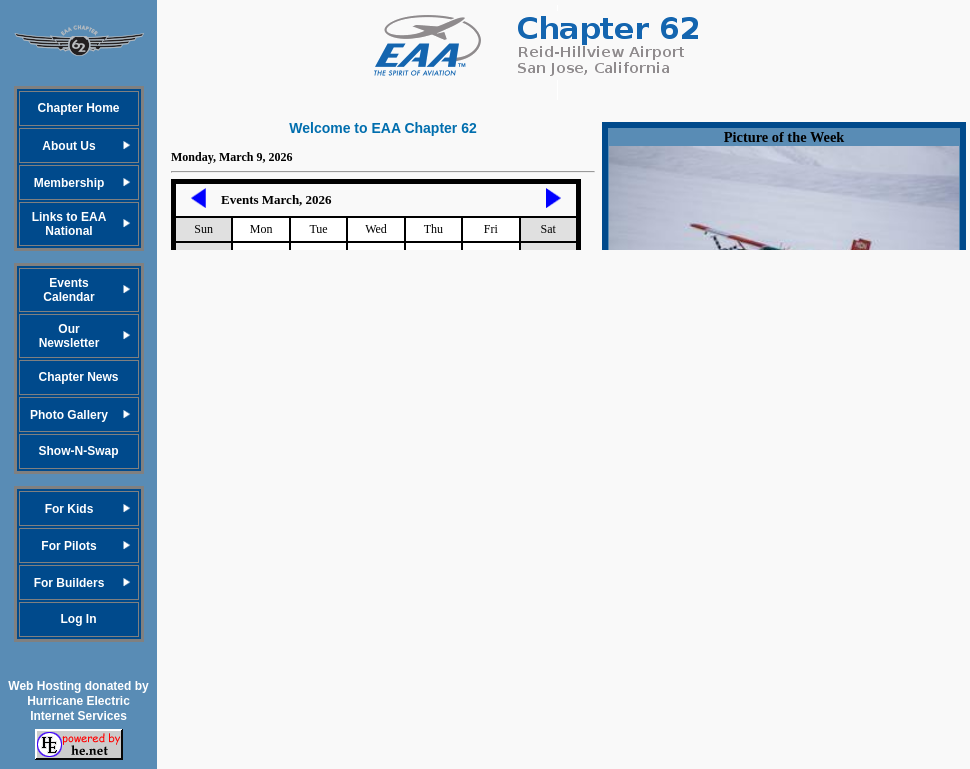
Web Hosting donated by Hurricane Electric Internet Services (78, 701)
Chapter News (78, 377)
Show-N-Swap (79, 451)
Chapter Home (78, 108)
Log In (79, 619)
